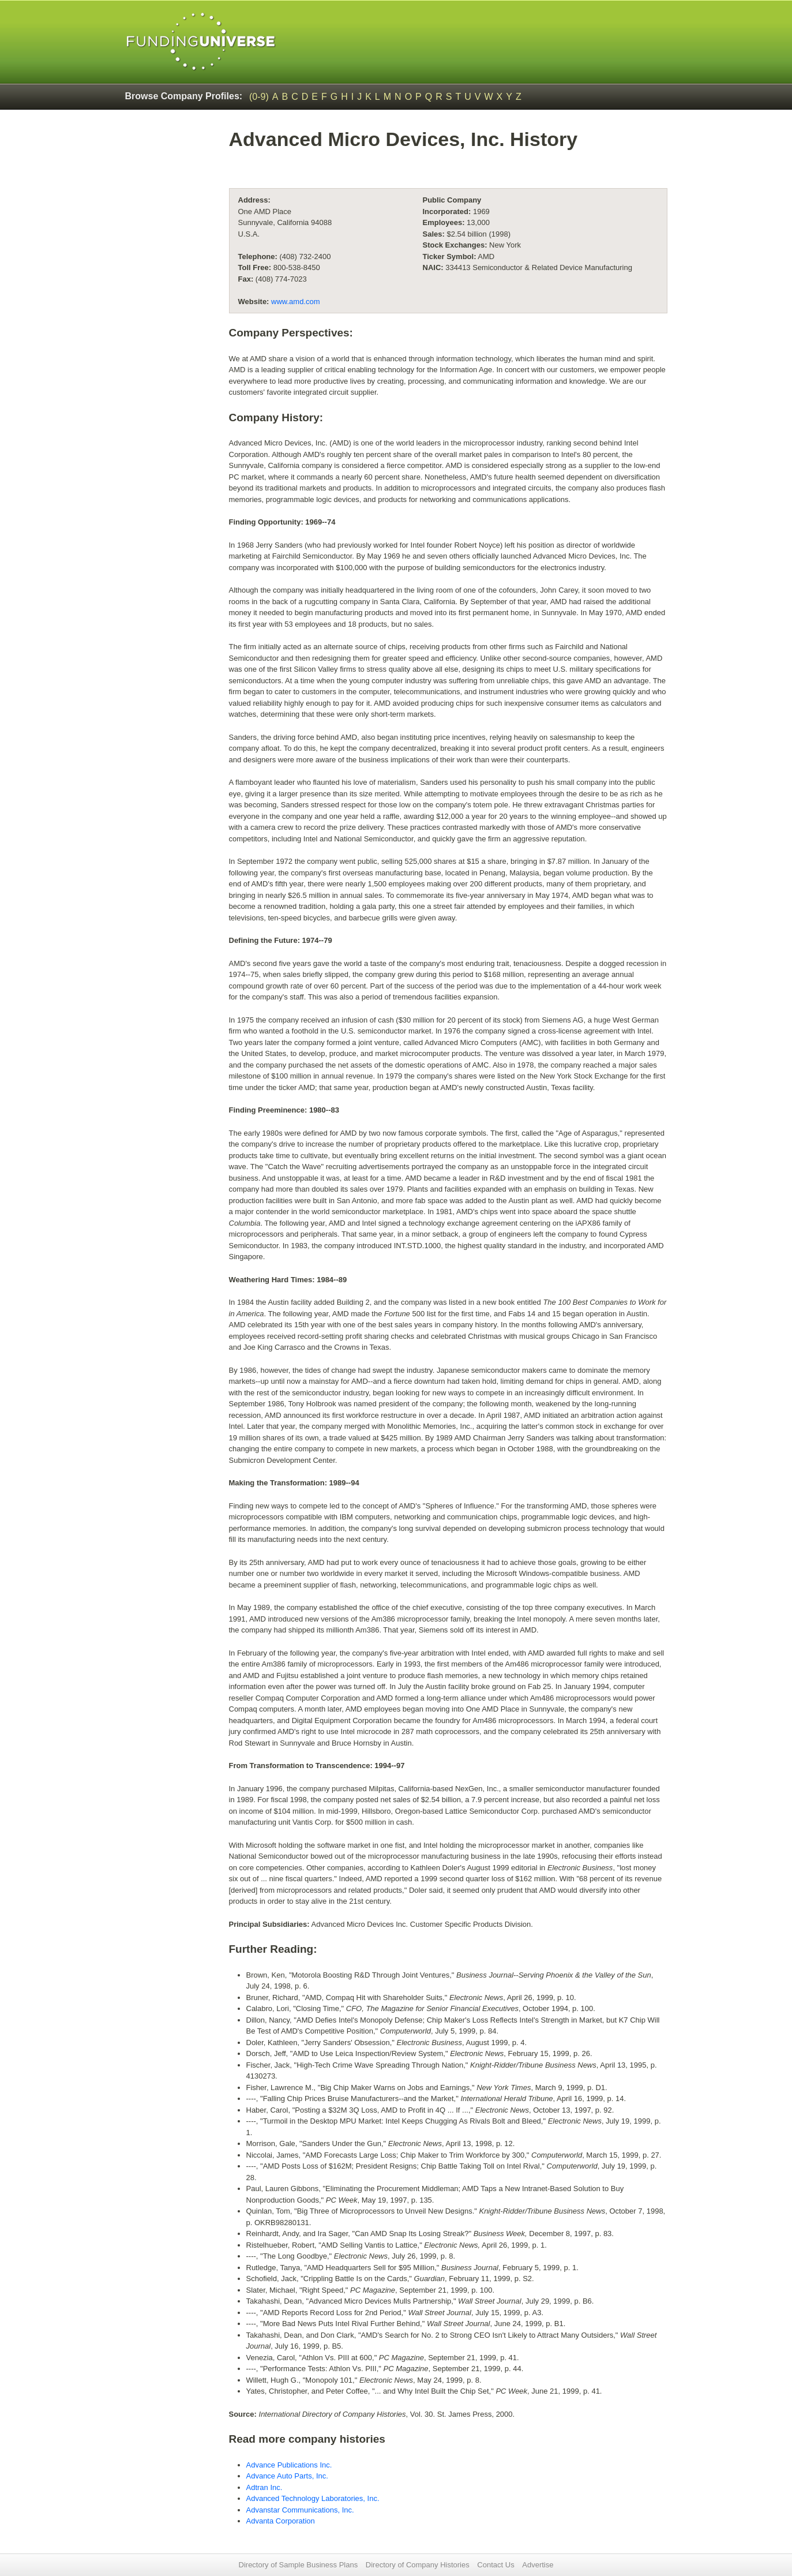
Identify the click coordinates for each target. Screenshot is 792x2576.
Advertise (537, 2564)
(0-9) (259, 97)
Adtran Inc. (264, 2487)
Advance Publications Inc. (289, 2465)
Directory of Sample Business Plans (298, 2564)
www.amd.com (295, 301)
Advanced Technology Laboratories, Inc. (313, 2498)
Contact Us (495, 2564)
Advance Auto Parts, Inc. (287, 2476)
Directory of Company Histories (418, 2564)
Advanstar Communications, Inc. (300, 2510)
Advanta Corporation (280, 2521)
